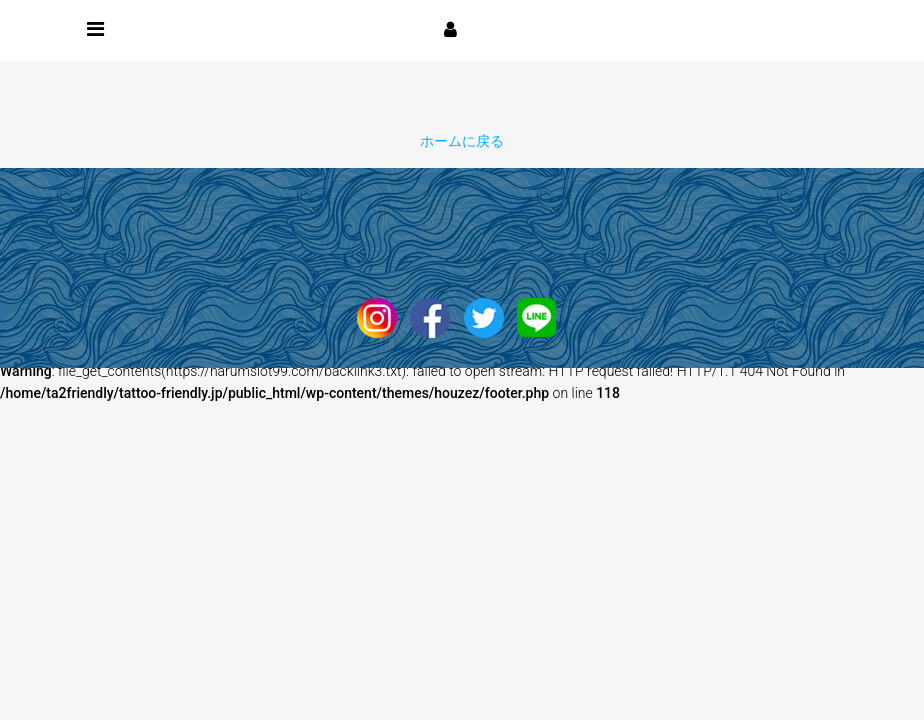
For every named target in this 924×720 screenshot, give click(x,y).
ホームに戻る (462, 141)
